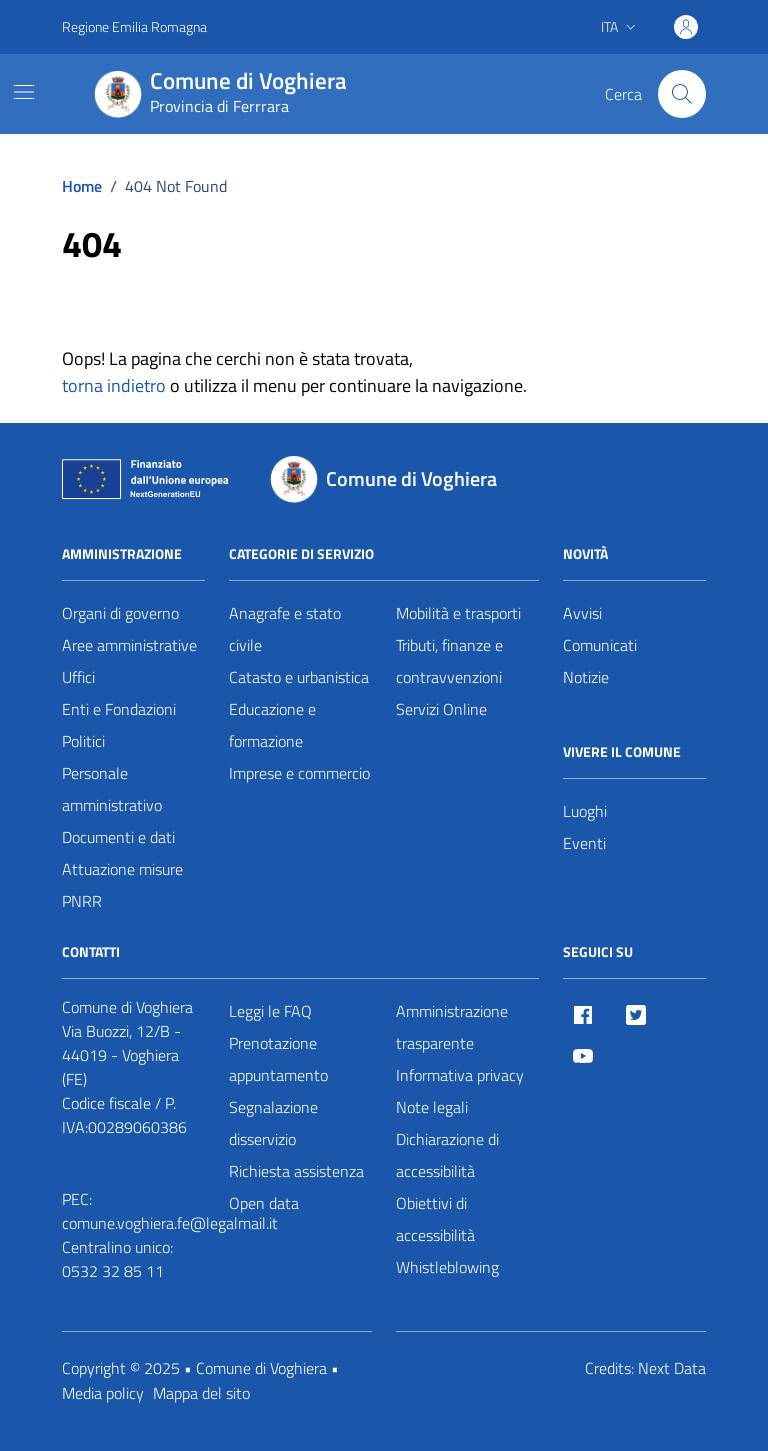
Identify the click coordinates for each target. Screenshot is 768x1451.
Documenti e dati (118, 837)
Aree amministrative (129, 645)
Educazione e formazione (272, 725)
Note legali (432, 1107)
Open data (264, 1203)
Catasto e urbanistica (299, 677)
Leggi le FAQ (270, 1011)
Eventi (584, 843)
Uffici (78, 677)
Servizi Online (441, 709)
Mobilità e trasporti (458, 613)
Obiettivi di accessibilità (435, 1219)
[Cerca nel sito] (682, 94)
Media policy (103, 1393)
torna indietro (114, 385)
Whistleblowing (447, 1267)
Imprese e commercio (299, 773)
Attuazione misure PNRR (122, 885)
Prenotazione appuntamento (278, 1059)
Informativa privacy (460, 1075)
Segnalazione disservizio (273, 1123)
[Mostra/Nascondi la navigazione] (24, 92)
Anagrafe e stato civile (285, 629)
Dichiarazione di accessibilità (447, 1155)
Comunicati (600, 645)
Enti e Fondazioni (119, 709)
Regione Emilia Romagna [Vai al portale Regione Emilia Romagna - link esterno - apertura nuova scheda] (134, 26)
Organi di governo (120, 613)
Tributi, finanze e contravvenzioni (449, 661)
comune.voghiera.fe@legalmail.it (170, 1223)
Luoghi (585, 811)
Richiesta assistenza (296, 1171)
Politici (83, 741)
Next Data (672, 1368)
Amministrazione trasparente (452, 1027)
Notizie (586, 677)
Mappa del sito (201, 1393)
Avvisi (582, 613)
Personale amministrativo (112, 789)
